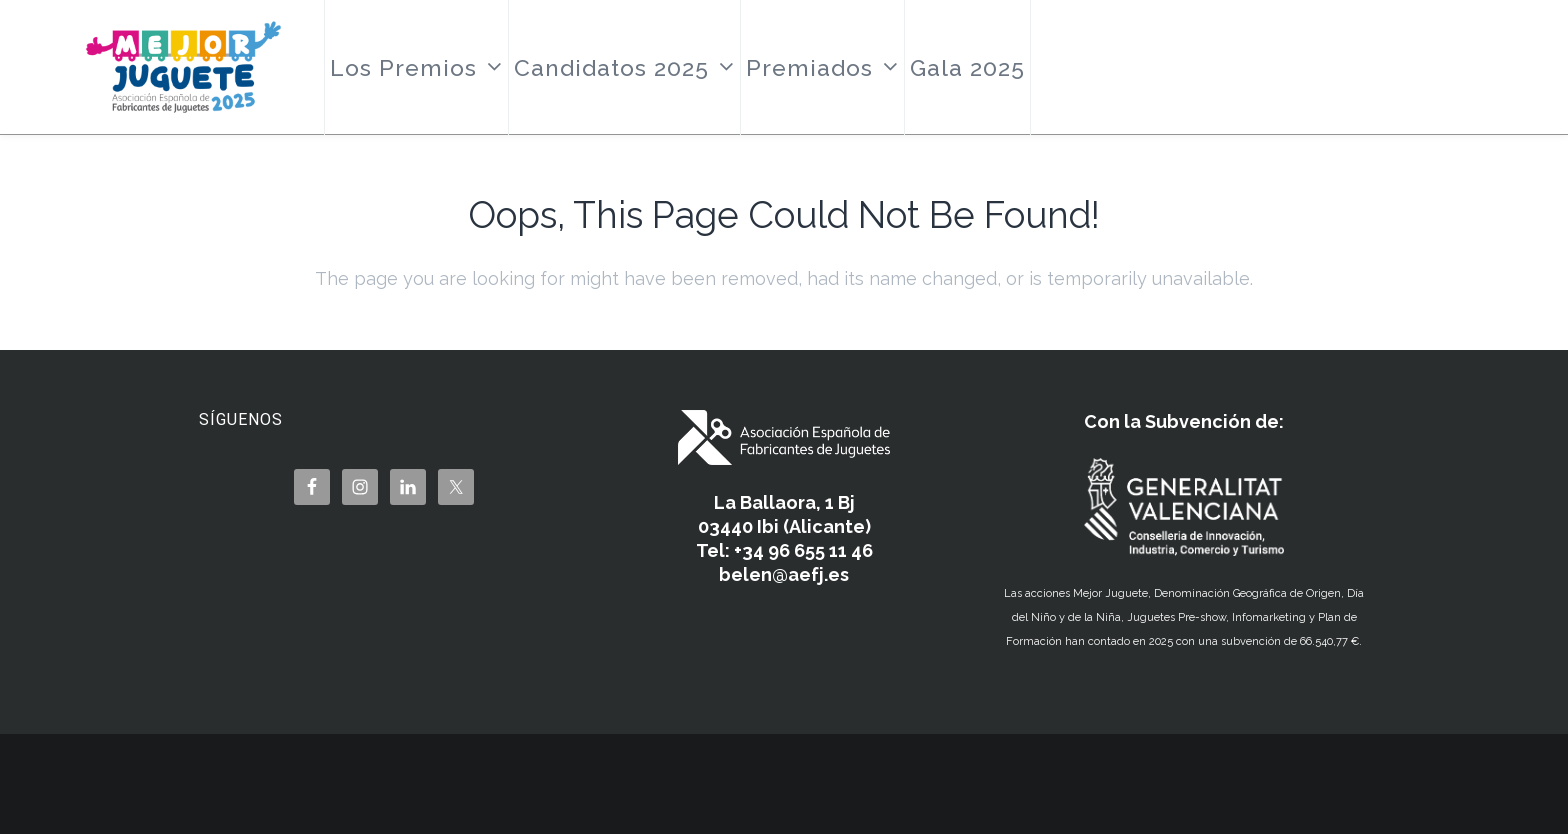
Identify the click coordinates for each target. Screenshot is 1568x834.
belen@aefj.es (784, 574)
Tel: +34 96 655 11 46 (784, 550)
